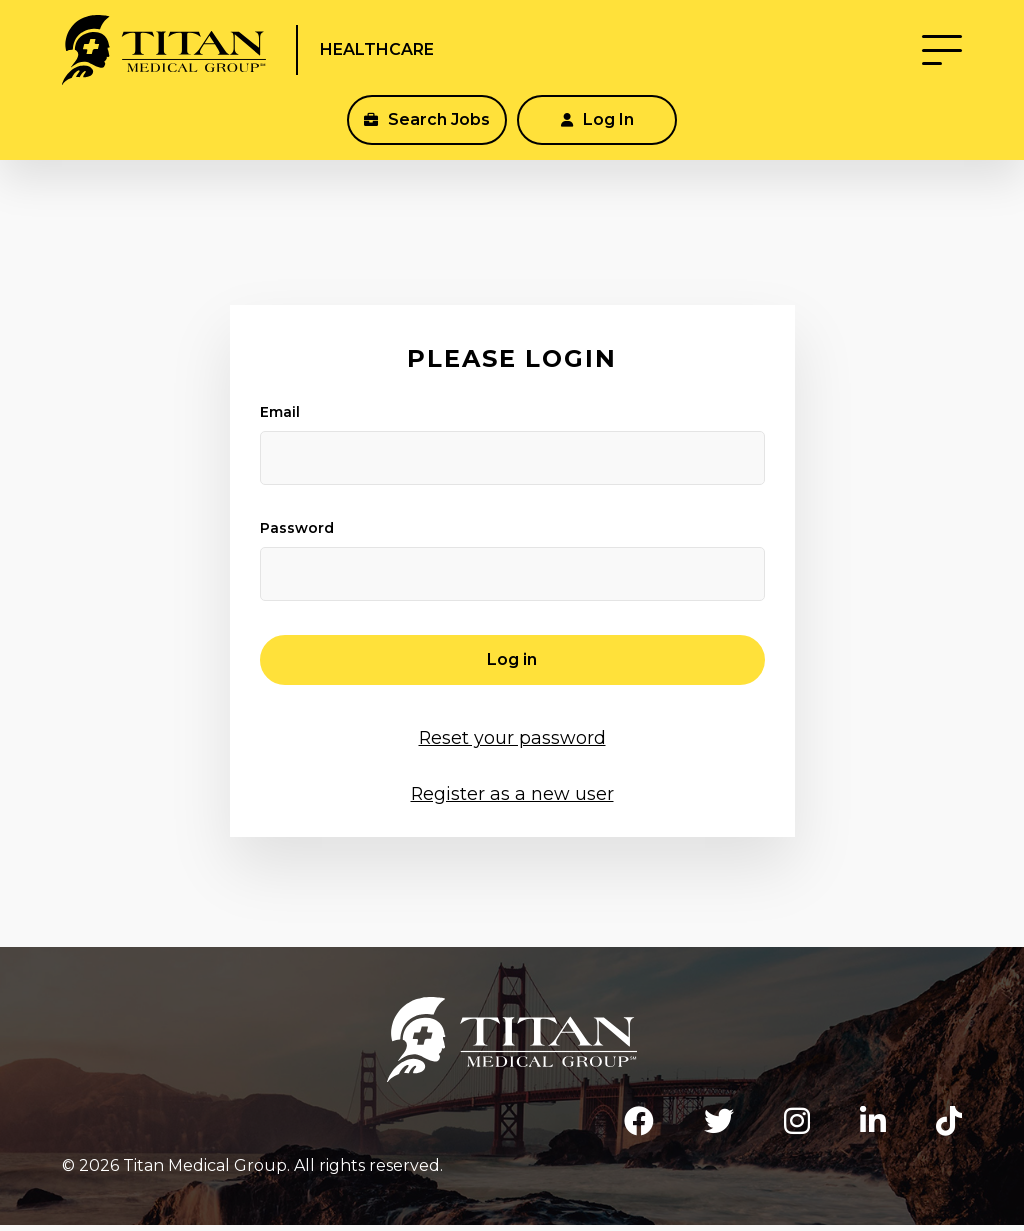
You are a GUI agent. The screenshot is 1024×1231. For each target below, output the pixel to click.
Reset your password (512, 737)
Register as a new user (512, 793)
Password (297, 528)
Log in (512, 659)
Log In (597, 135)
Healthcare (423, 57)
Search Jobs (427, 135)
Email (280, 412)
